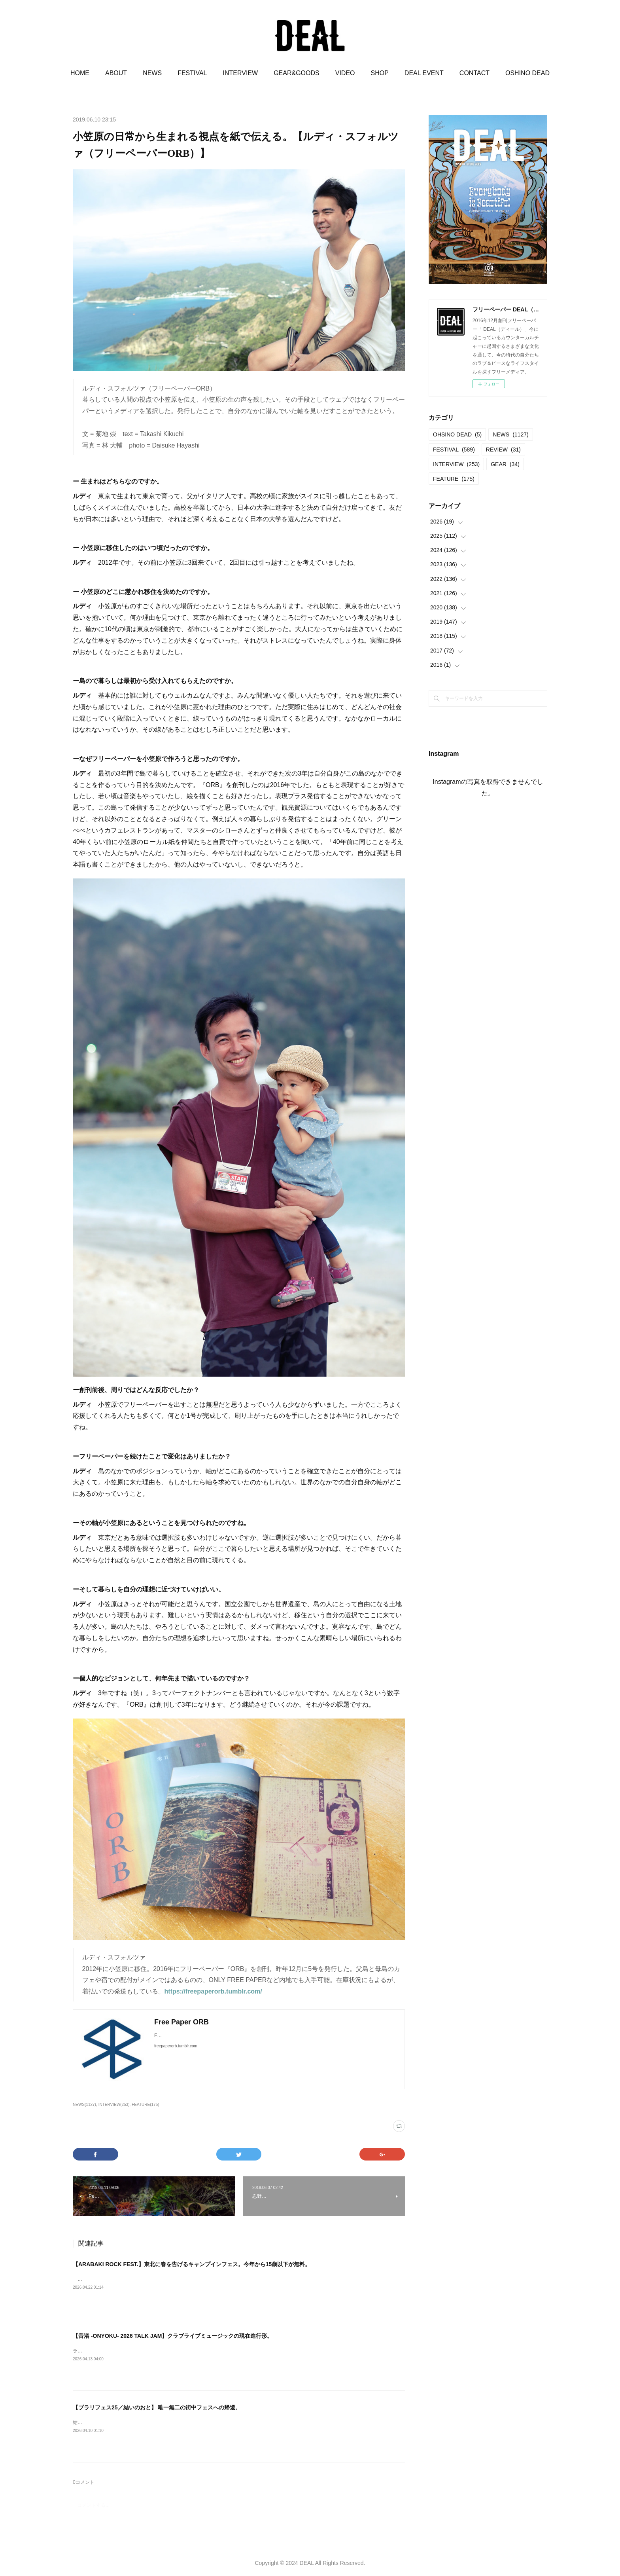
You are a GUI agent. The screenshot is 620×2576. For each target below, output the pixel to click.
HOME (79, 73)
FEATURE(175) (145, 2104)
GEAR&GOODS (296, 73)
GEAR (505, 464)
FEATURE (453, 479)
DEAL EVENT (424, 73)
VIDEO (345, 73)
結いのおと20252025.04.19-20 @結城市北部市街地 (127, 2422)
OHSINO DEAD (457, 434)
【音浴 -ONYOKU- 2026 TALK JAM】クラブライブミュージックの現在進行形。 (172, 2336)
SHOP (380, 73)
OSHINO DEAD (527, 73)
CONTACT (474, 73)
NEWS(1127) (84, 2104)
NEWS (152, 73)
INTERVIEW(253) (114, 2104)
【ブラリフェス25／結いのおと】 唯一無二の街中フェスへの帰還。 (157, 2407)
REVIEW (503, 449)
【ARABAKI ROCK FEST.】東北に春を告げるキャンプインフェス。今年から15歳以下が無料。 (191, 2264)
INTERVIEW (240, 73)
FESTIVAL (192, 73)
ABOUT (116, 73)
